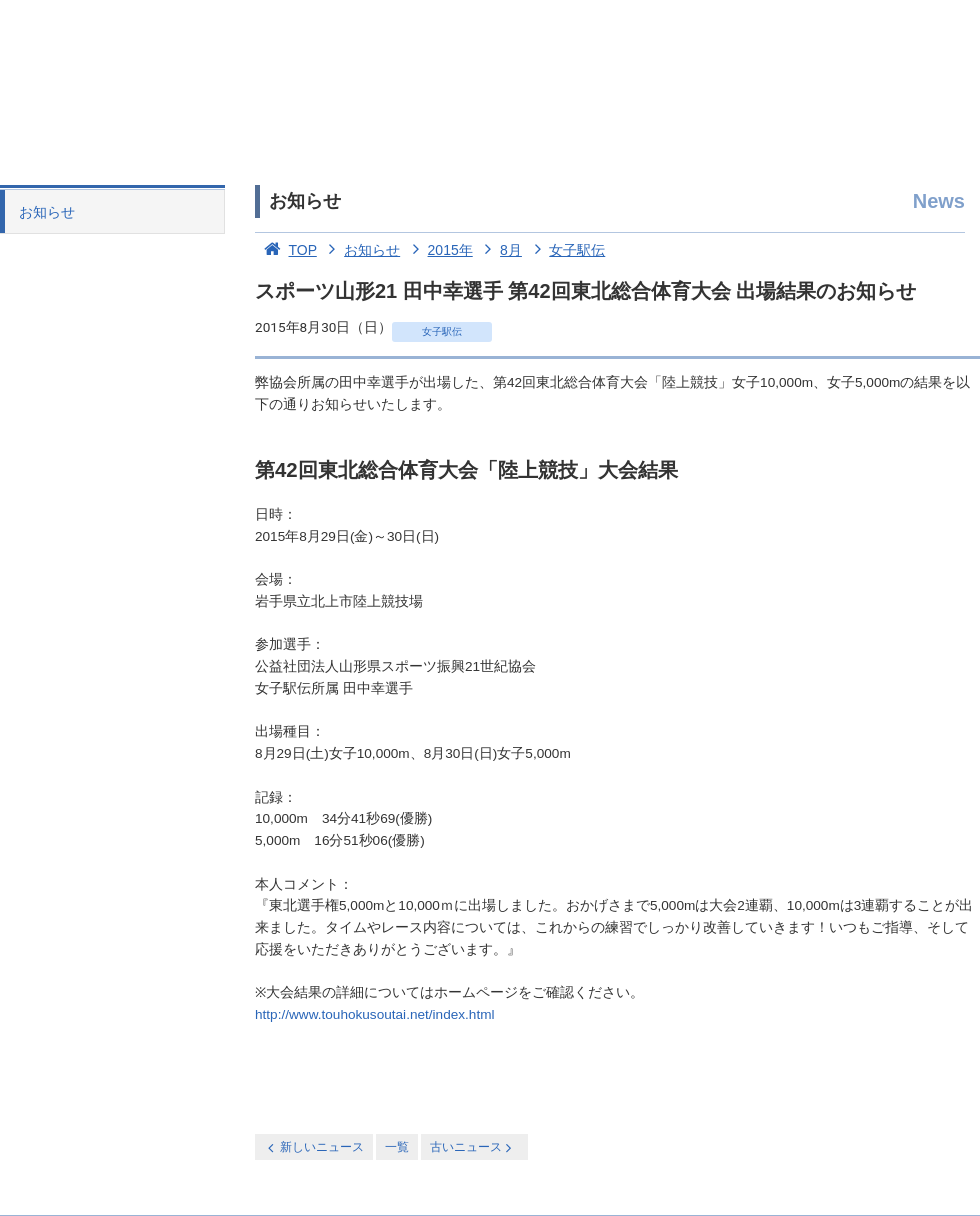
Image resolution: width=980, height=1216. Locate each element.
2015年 (438, 250)
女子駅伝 (566, 250)
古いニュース (472, 1147)
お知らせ (47, 212)
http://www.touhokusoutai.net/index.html (375, 1014)
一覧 (397, 1147)
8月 (499, 250)
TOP (286, 250)
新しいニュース (314, 1147)
